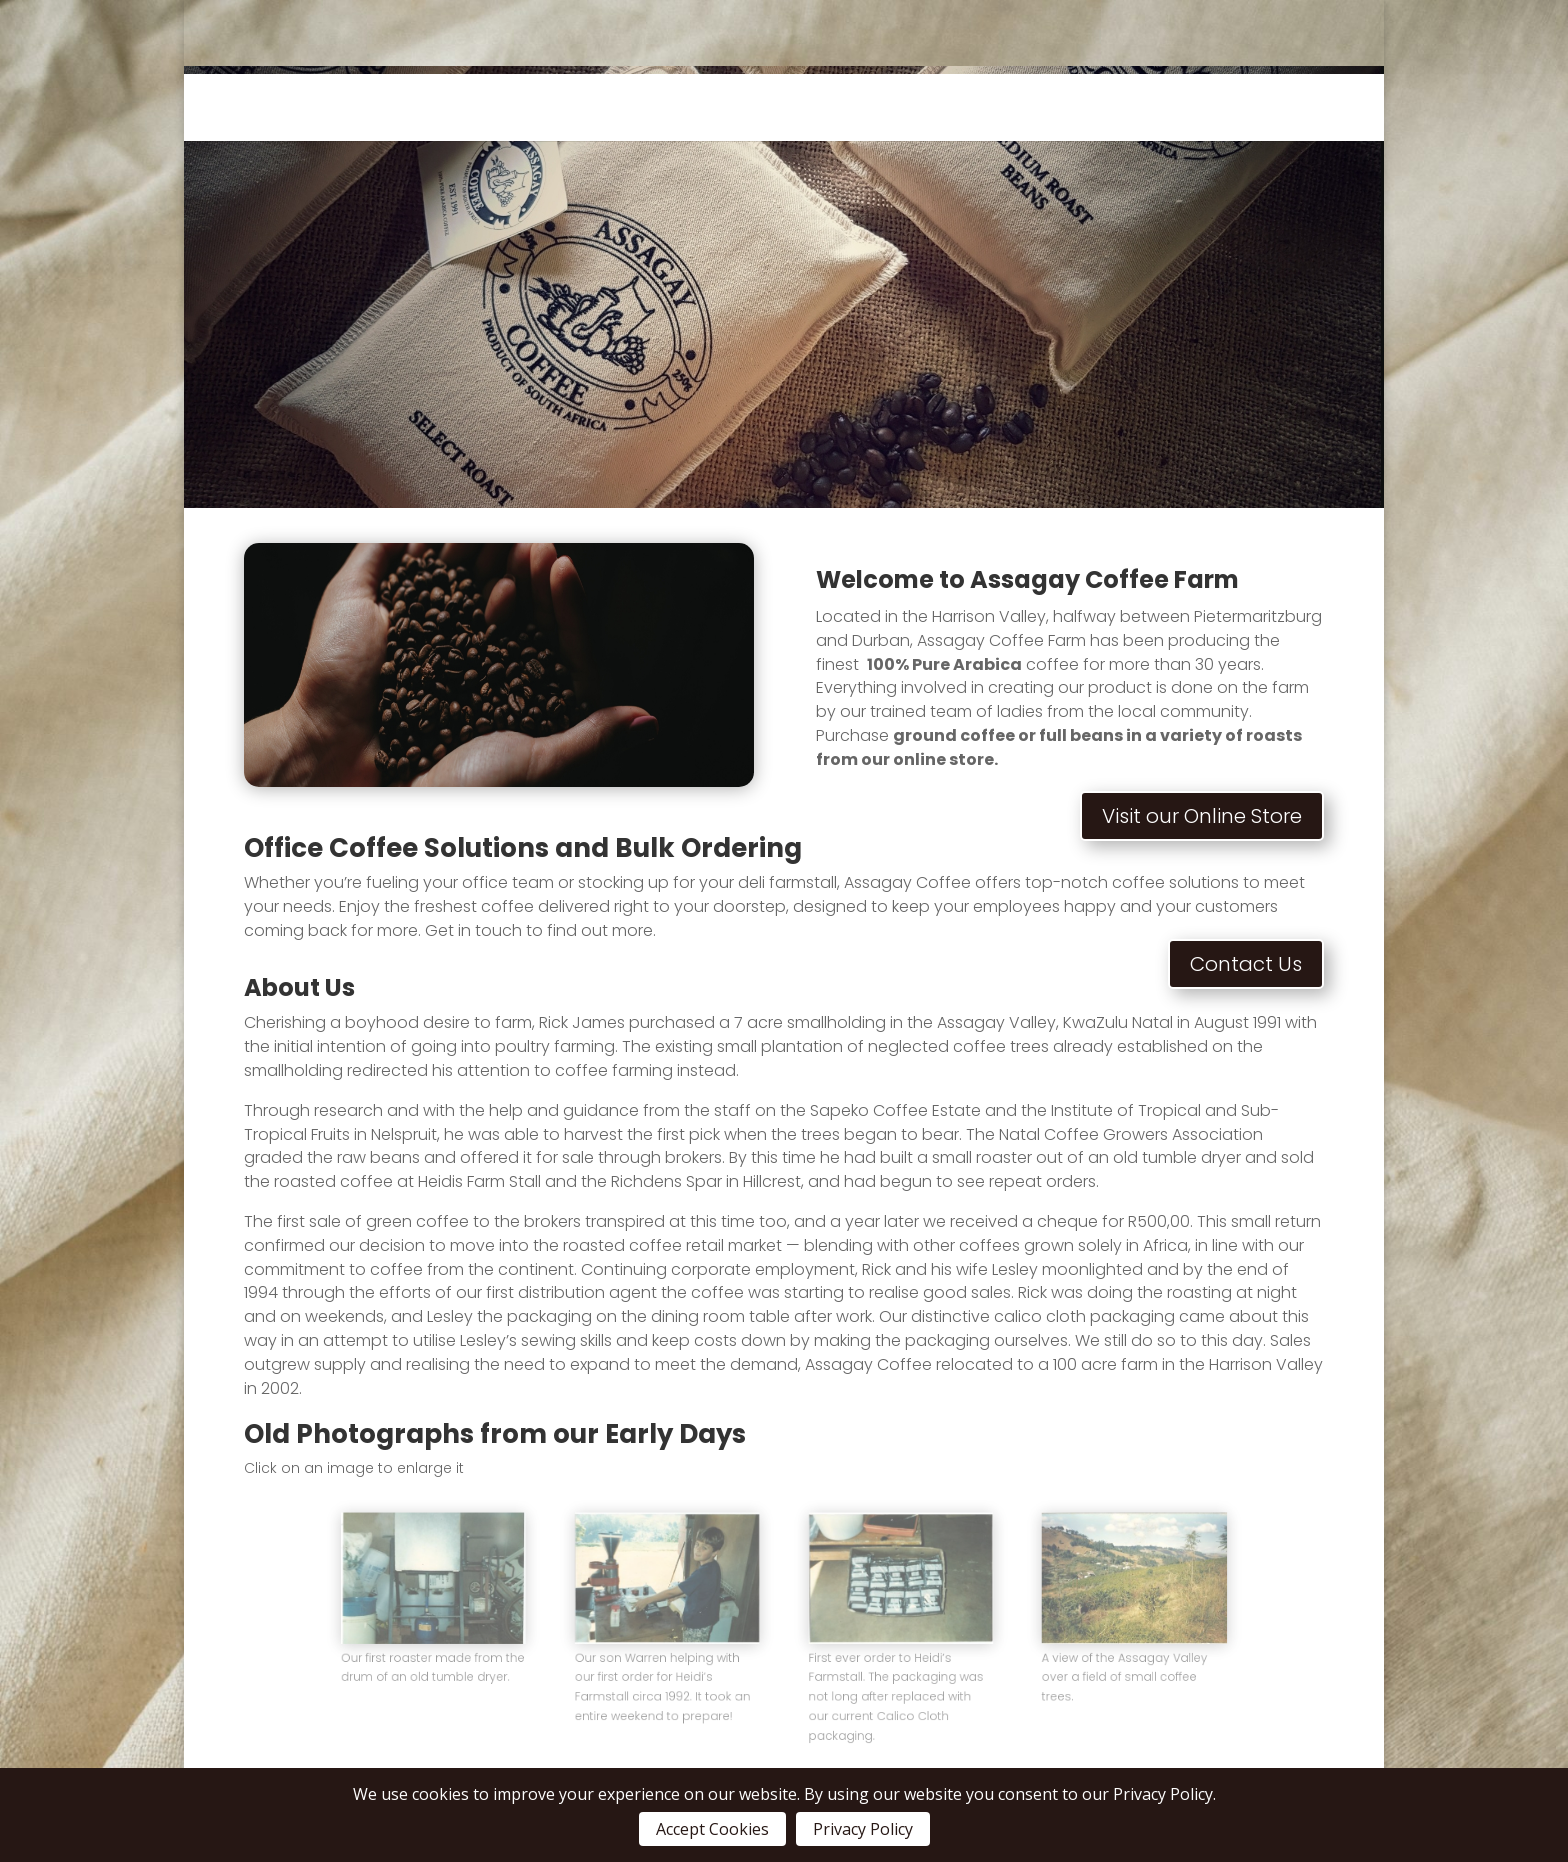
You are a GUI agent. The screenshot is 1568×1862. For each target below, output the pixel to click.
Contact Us (1246, 964)
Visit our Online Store (1202, 816)
